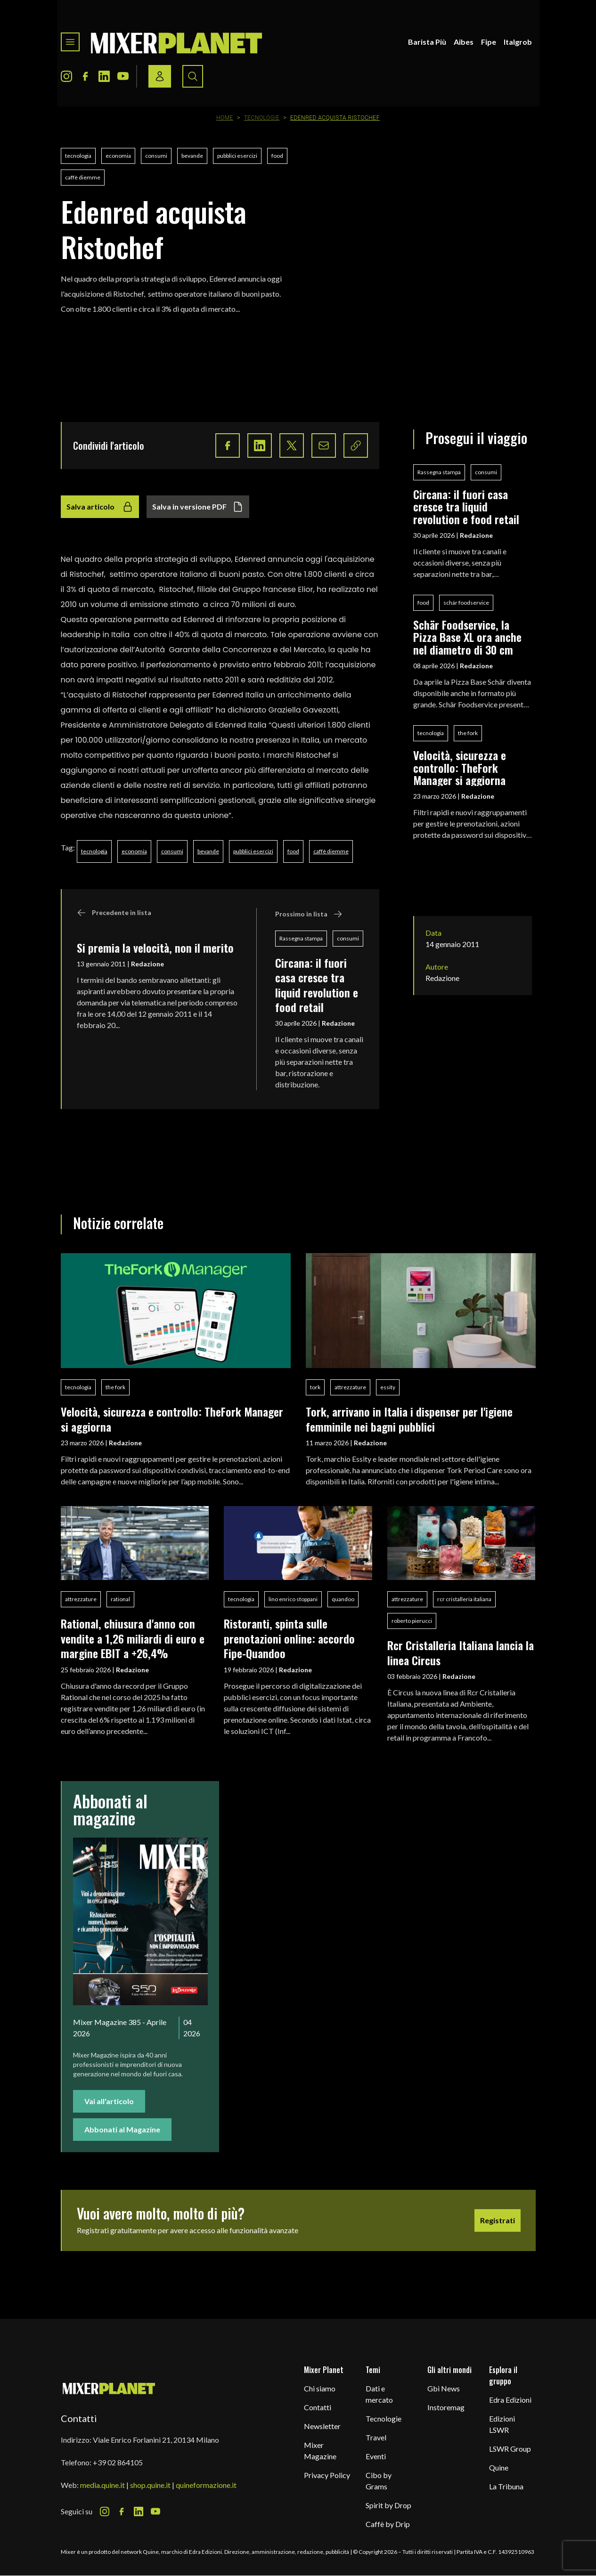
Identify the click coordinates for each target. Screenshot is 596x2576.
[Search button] (192, 76)
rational (120, 1599)
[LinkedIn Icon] (104, 76)
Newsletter (322, 2426)
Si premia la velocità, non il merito (155, 947)
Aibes (464, 41)
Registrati (497, 2220)
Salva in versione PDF (198, 506)
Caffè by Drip (388, 2523)
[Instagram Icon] (66, 76)
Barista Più (427, 41)
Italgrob (518, 41)
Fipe (488, 41)
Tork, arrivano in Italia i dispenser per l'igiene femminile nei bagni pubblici (409, 1418)
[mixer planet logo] (109, 2387)
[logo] (176, 42)
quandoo (343, 1599)
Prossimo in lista (309, 914)
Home (224, 117)
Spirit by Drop (388, 2505)
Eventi (376, 2456)
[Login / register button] (159, 76)
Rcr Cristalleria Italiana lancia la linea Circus (460, 1652)
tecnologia (78, 155)
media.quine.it (102, 2484)
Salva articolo (99, 506)
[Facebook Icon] (85, 76)
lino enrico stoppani (293, 1599)
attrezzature (350, 1387)
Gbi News (443, 2388)
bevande (192, 155)
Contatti (317, 2407)
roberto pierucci (412, 1620)
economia (118, 155)
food (277, 155)
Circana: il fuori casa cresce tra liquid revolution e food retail (316, 984)
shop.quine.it (150, 2484)
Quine (498, 2467)
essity (387, 1387)
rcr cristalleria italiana (464, 1599)
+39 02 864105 (118, 2462)
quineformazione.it (206, 2484)
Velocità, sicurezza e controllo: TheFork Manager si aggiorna (459, 767)
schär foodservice (466, 602)
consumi (156, 155)
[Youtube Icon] (123, 76)
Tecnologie (262, 117)
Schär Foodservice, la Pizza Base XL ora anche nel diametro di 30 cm (467, 637)
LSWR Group (510, 2448)
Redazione (147, 964)
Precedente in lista (114, 912)
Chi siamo (319, 2388)
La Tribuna (506, 2486)
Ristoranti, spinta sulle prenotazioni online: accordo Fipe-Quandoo (289, 1638)
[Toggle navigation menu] (70, 41)
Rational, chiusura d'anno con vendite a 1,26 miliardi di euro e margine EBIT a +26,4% (132, 1638)
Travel (376, 2437)
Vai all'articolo (109, 2101)
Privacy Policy (327, 2475)
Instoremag (446, 2407)
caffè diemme (82, 177)
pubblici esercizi (237, 155)
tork (315, 1387)
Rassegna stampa (301, 938)
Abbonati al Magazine (122, 2129)
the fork (468, 733)
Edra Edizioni (510, 2399)
